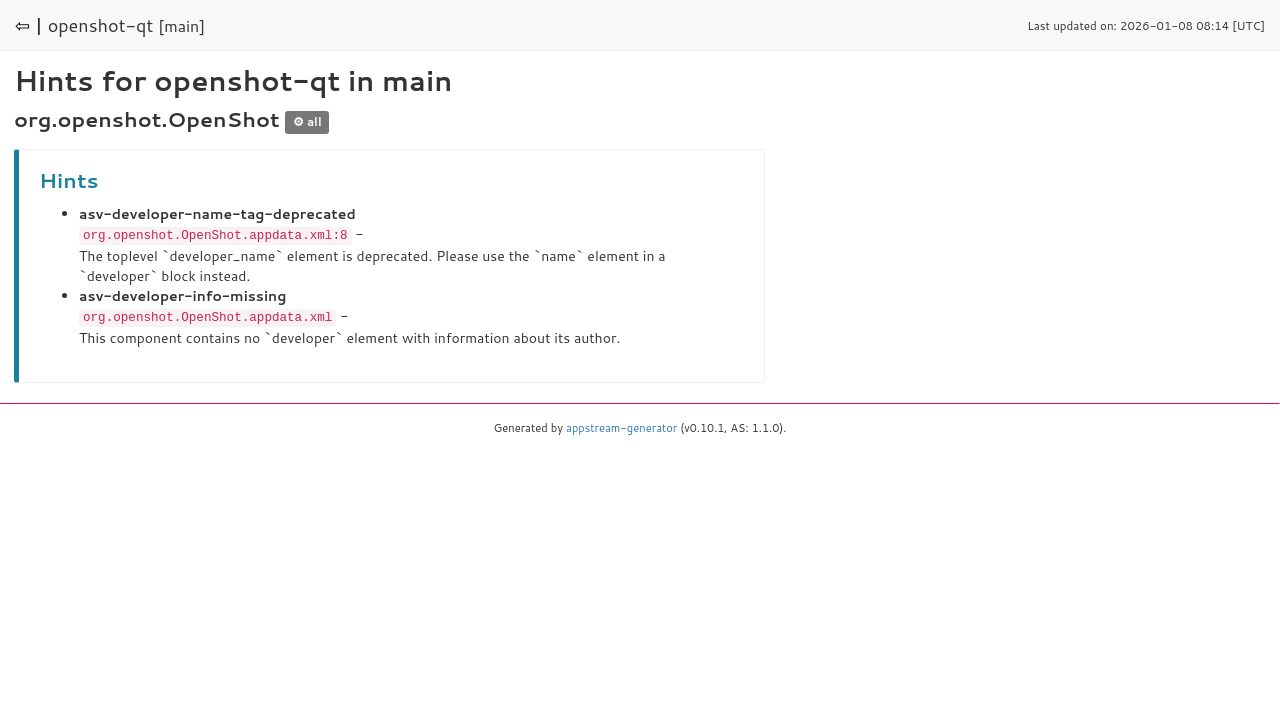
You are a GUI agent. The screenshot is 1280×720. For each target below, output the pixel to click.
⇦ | (29, 25)
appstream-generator (621, 426)
